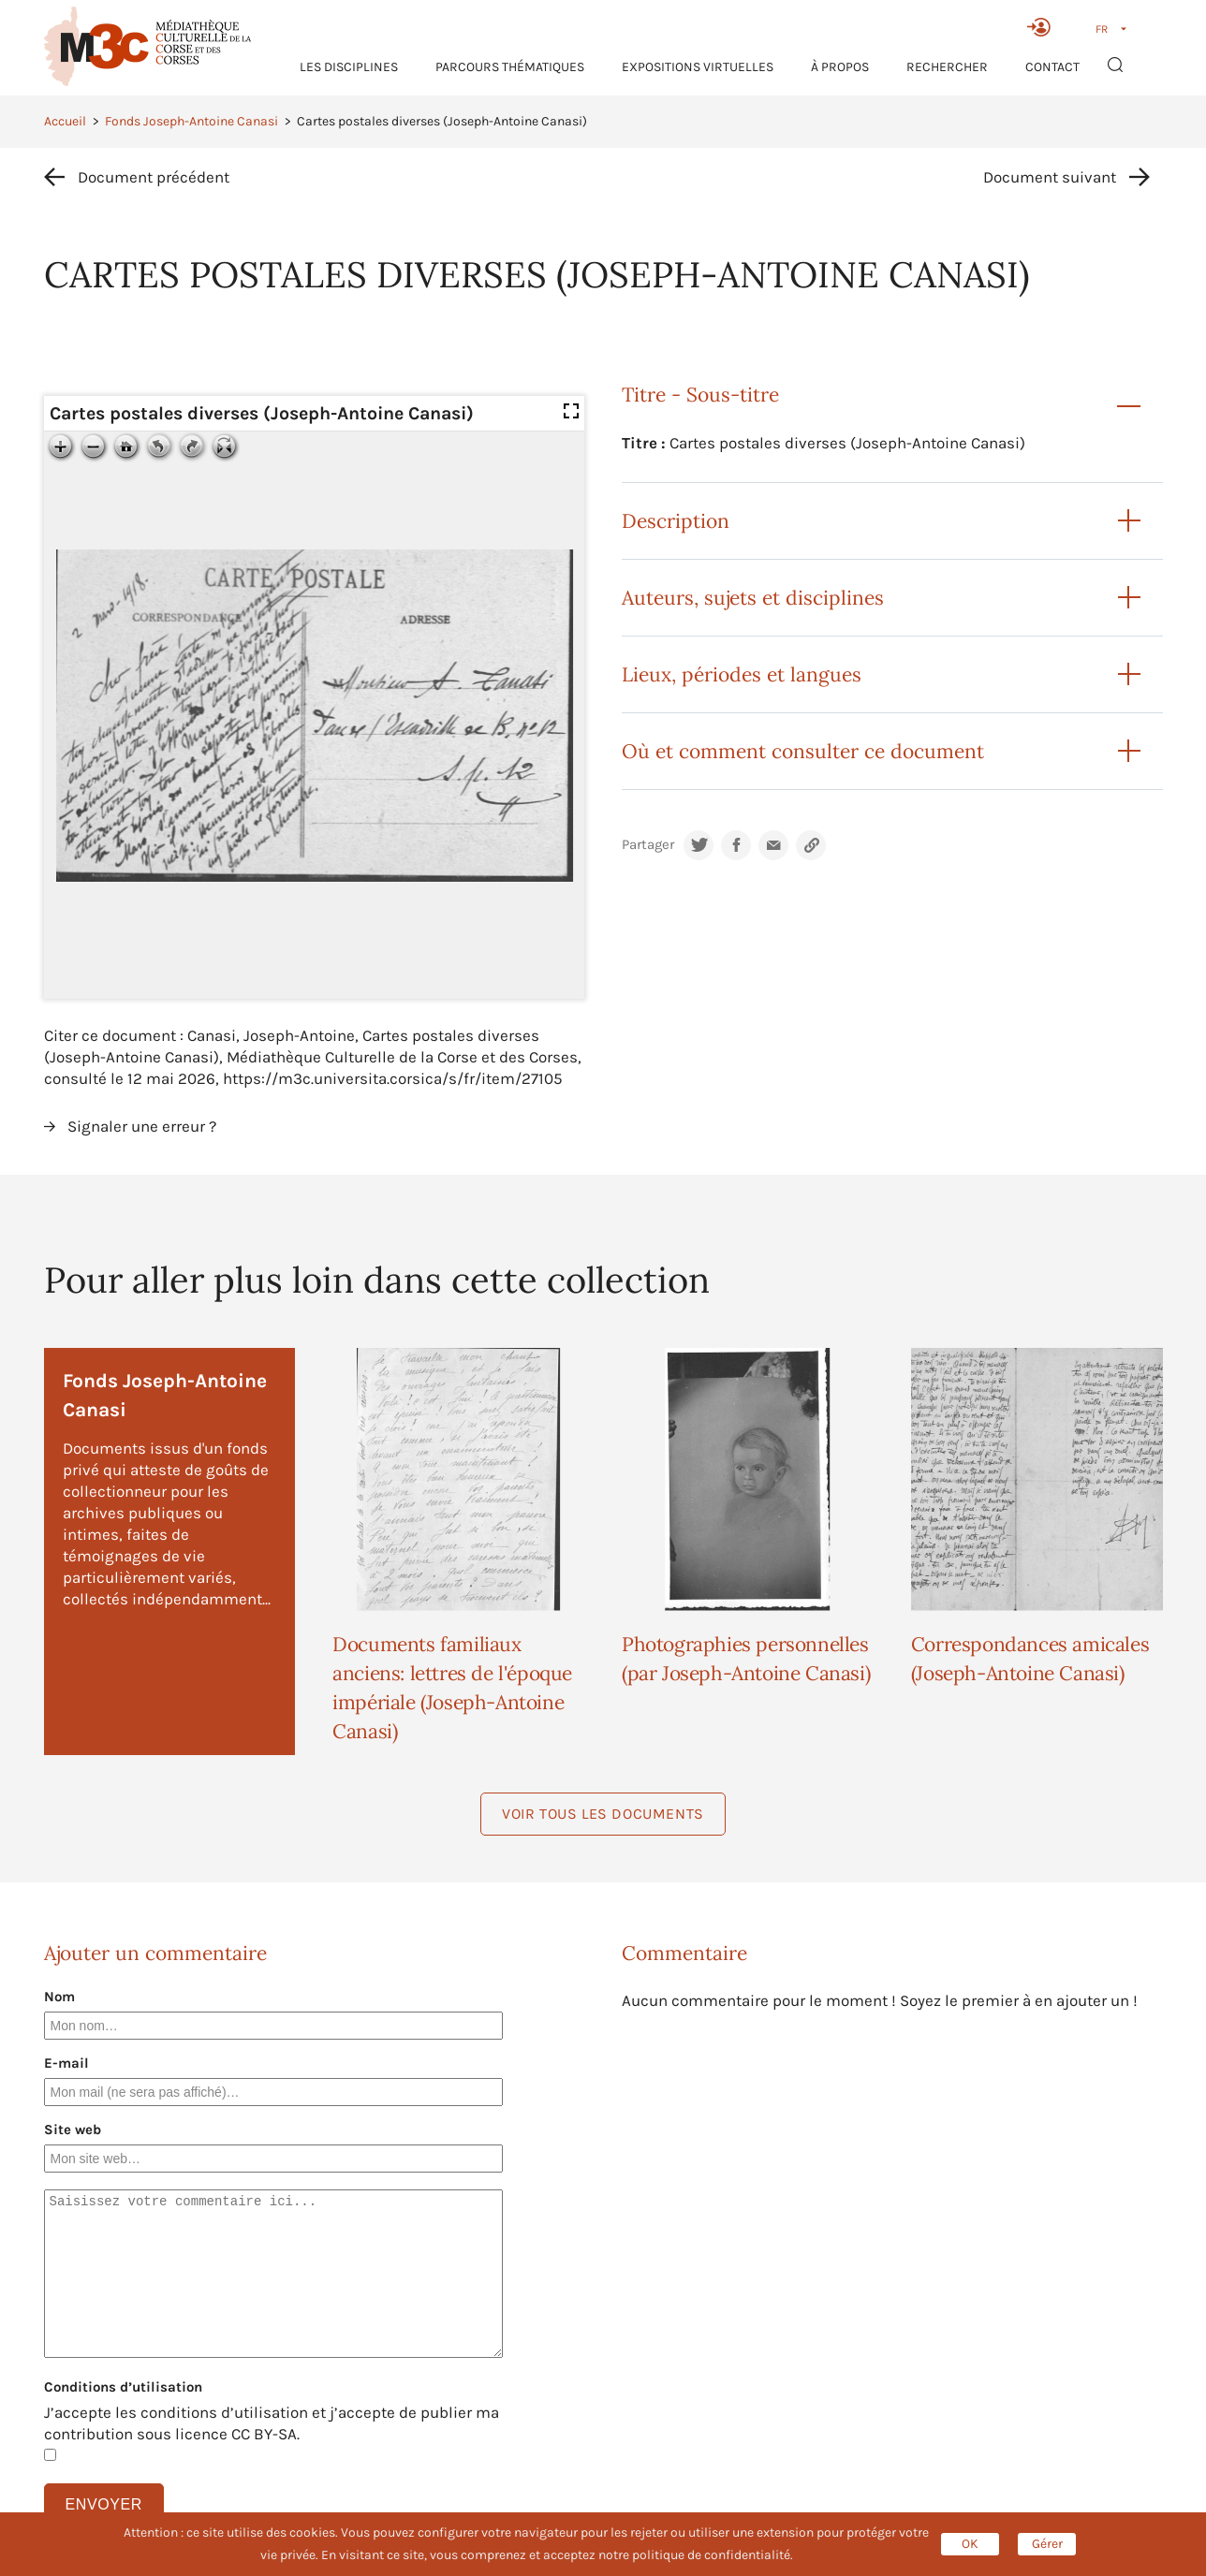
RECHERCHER (947, 67)
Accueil (65, 121)
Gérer (1047, 2544)
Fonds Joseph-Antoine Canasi (191, 121)
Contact (1052, 67)
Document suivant (1049, 177)
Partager (648, 845)
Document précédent (153, 177)
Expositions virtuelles (697, 67)
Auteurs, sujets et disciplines (753, 597)
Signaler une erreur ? (141, 1126)
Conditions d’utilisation (123, 2386)
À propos (840, 67)
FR (1102, 29)
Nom (59, 1996)
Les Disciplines (349, 67)
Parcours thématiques (509, 67)
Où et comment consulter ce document (803, 751)
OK (970, 2544)
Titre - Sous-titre (700, 394)
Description (675, 521)
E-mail (66, 2063)
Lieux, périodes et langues (741, 674)
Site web (72, 2129)
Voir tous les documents (603, 1813)
